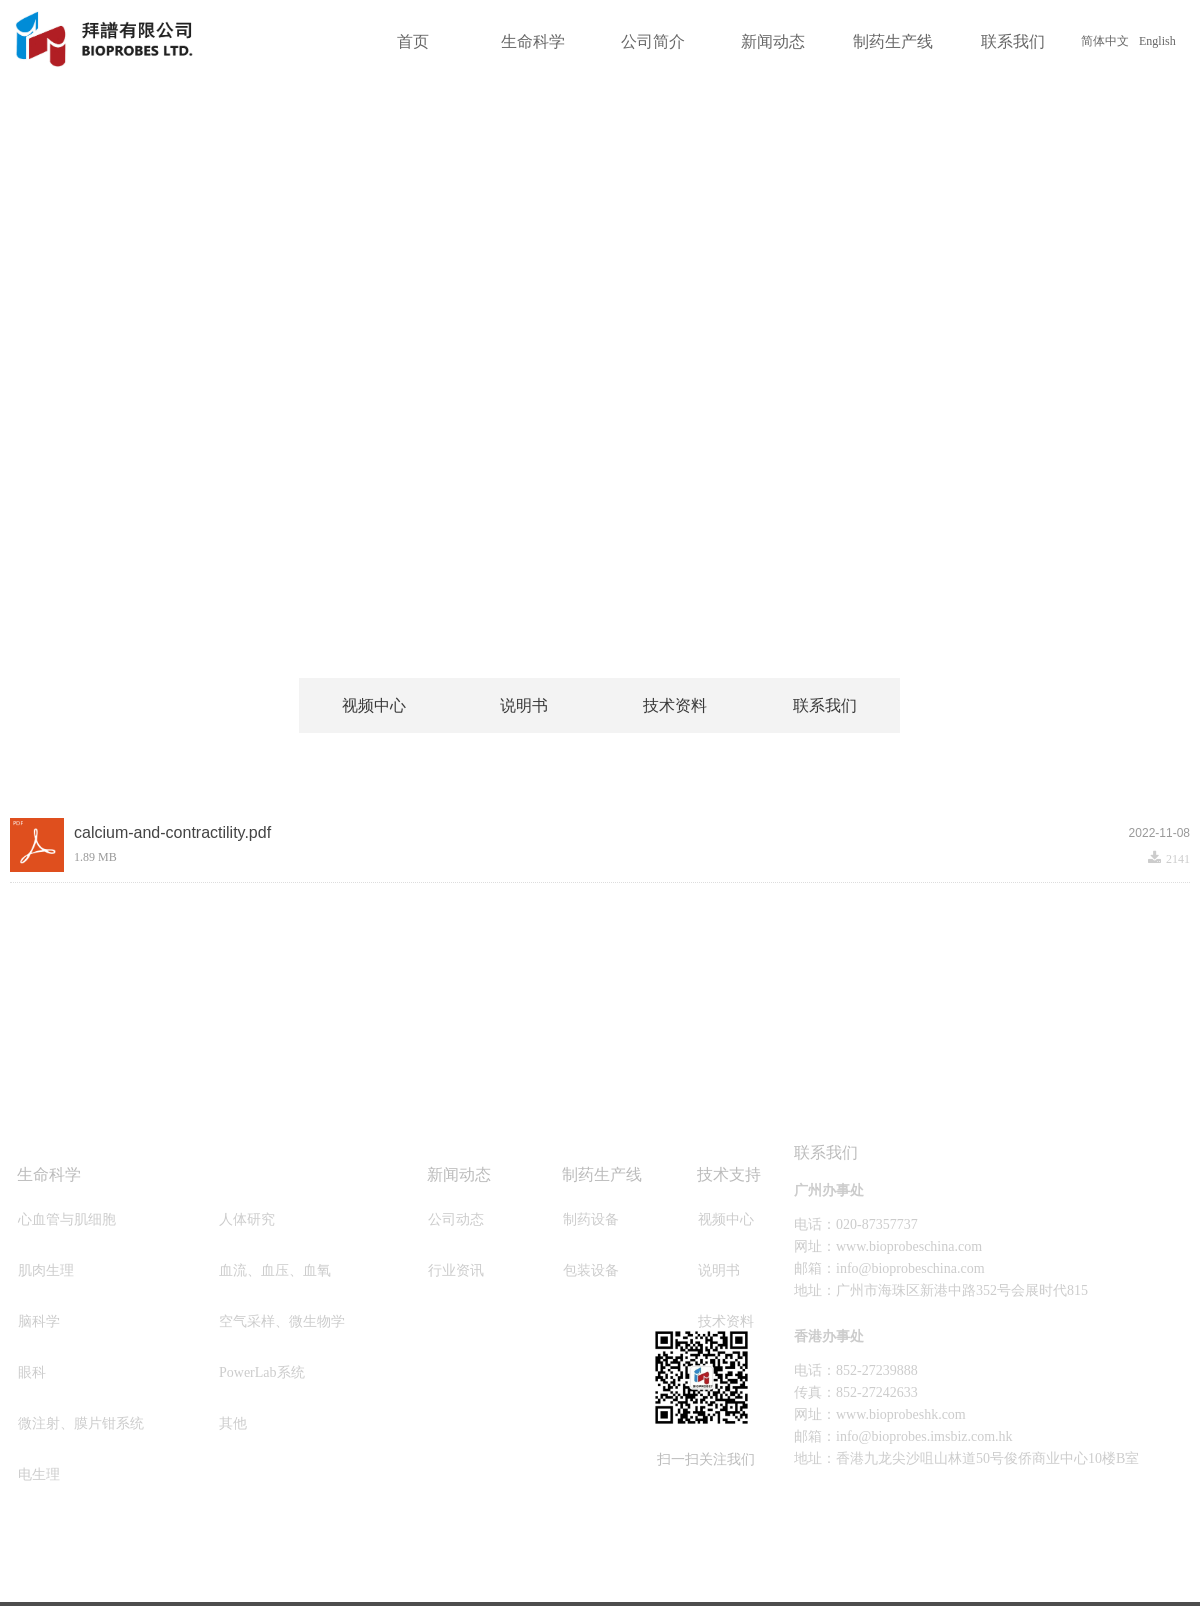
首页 (413, 41)
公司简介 (653, 41)
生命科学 (533, 41)
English (1157, 41)
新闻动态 (773, 41)
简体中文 (1105, 41)
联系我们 (1013, 41)
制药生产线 (893, 41)
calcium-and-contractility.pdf (172, 832)
